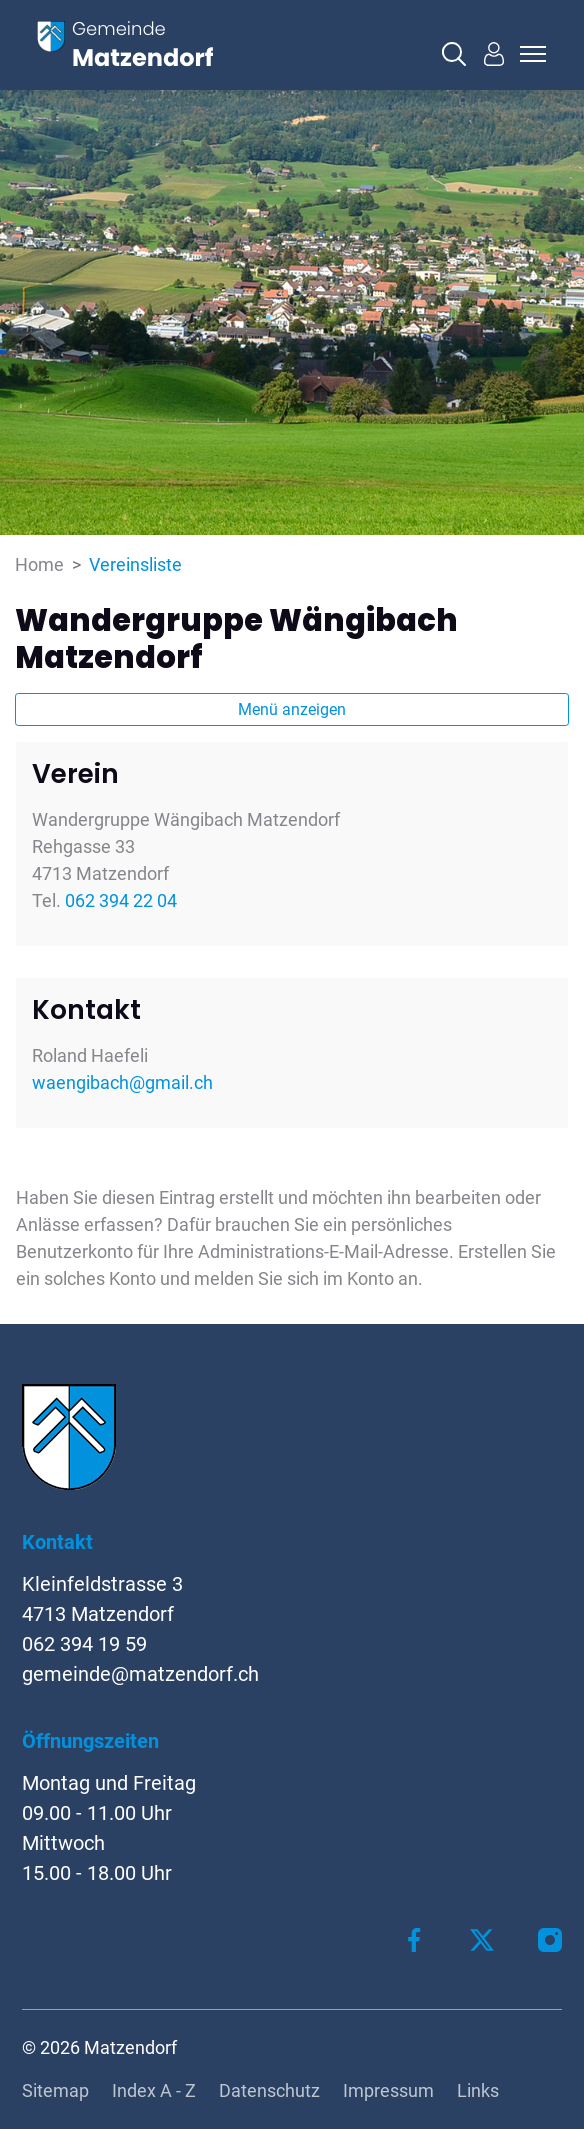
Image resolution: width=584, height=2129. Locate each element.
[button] (454, 54)
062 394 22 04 (121, 900)
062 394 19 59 (84, 1644)
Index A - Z (154, 2090)
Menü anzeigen (292, 709)
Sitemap (55, 2090)
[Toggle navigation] (530, 54)
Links (478, 2090)
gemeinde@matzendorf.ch (140, 1674)
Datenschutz (269, 2090)
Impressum (388, 2090)
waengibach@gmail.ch (122, 1082)
